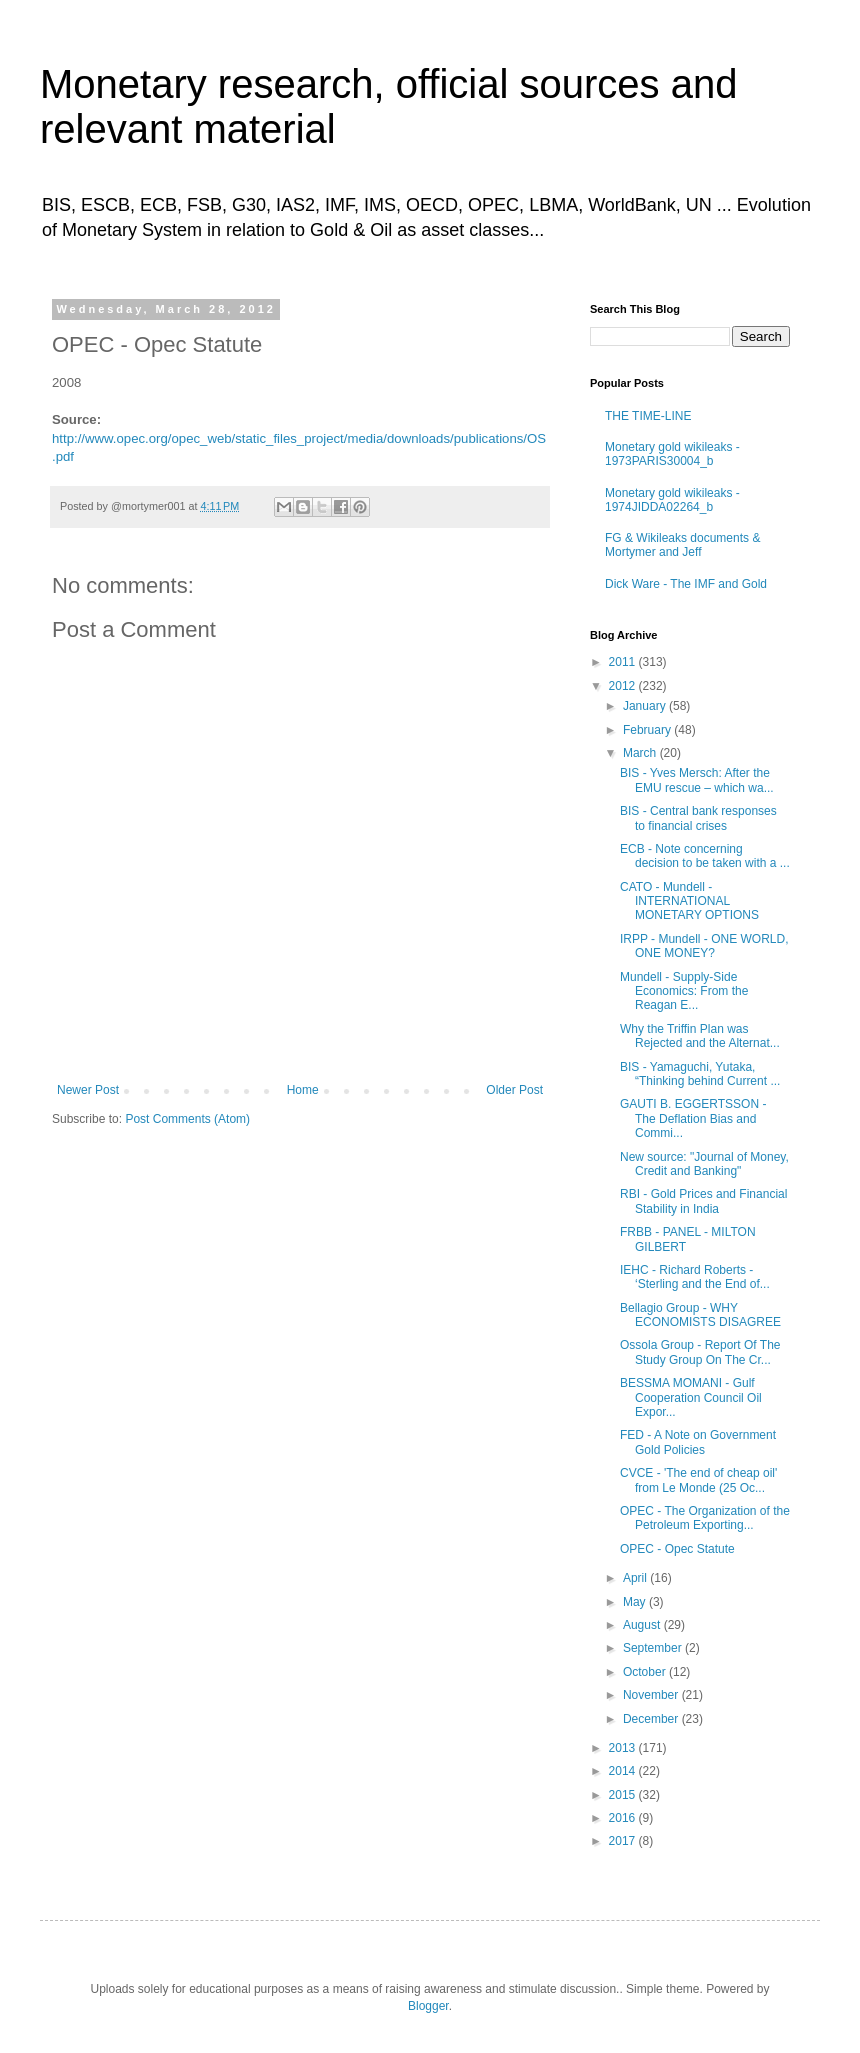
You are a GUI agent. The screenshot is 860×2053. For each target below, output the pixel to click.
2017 (624, 1841)
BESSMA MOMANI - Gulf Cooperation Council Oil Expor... (691, 1397)
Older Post (514, 1090)
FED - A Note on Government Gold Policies (698, 1442)
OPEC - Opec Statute (677, 1549)
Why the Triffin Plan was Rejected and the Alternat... (700, 1036)
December (652, 1719)
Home (303, 1090)
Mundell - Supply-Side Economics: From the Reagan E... (684, 991)
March (641, 753)
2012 (624, 686)
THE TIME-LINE (648, 416)
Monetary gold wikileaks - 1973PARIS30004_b (672, 454)
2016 (624, 1818)
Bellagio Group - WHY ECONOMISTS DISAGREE (700, 1315)
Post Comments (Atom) (187, 1119)
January (646, 706)
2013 (624, 1748)
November (652, 1695)
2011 (624, 662)
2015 (624, 1795)
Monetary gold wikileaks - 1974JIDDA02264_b (672, 500)
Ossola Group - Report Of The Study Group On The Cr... (700, 1352)
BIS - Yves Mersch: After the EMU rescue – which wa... (697, 780)
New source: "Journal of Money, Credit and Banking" (704, 1164)
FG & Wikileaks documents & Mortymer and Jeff (682, 545)
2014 (624, 1771)
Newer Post (88, 1090)
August (643, 1625)
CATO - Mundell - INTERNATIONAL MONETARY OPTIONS (689, 901)
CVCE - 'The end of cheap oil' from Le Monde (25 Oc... (698, 1480)
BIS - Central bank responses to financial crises (698, 818)
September (654, 1648)
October (646, 1672)
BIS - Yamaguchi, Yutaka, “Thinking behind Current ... (700, 1074)
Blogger (428, 2006)
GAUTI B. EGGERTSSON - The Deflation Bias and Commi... (693, 1118)
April (636, 1578)
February (648, 730)
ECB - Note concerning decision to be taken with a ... (705, 856)
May (636, 1602)
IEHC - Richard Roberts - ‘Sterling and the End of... (695, 1277)
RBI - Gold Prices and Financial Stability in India (703, 1201)
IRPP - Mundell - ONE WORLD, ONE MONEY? (704, 946)
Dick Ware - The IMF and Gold (686, 584)
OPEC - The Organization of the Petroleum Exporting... (705, 1518)
